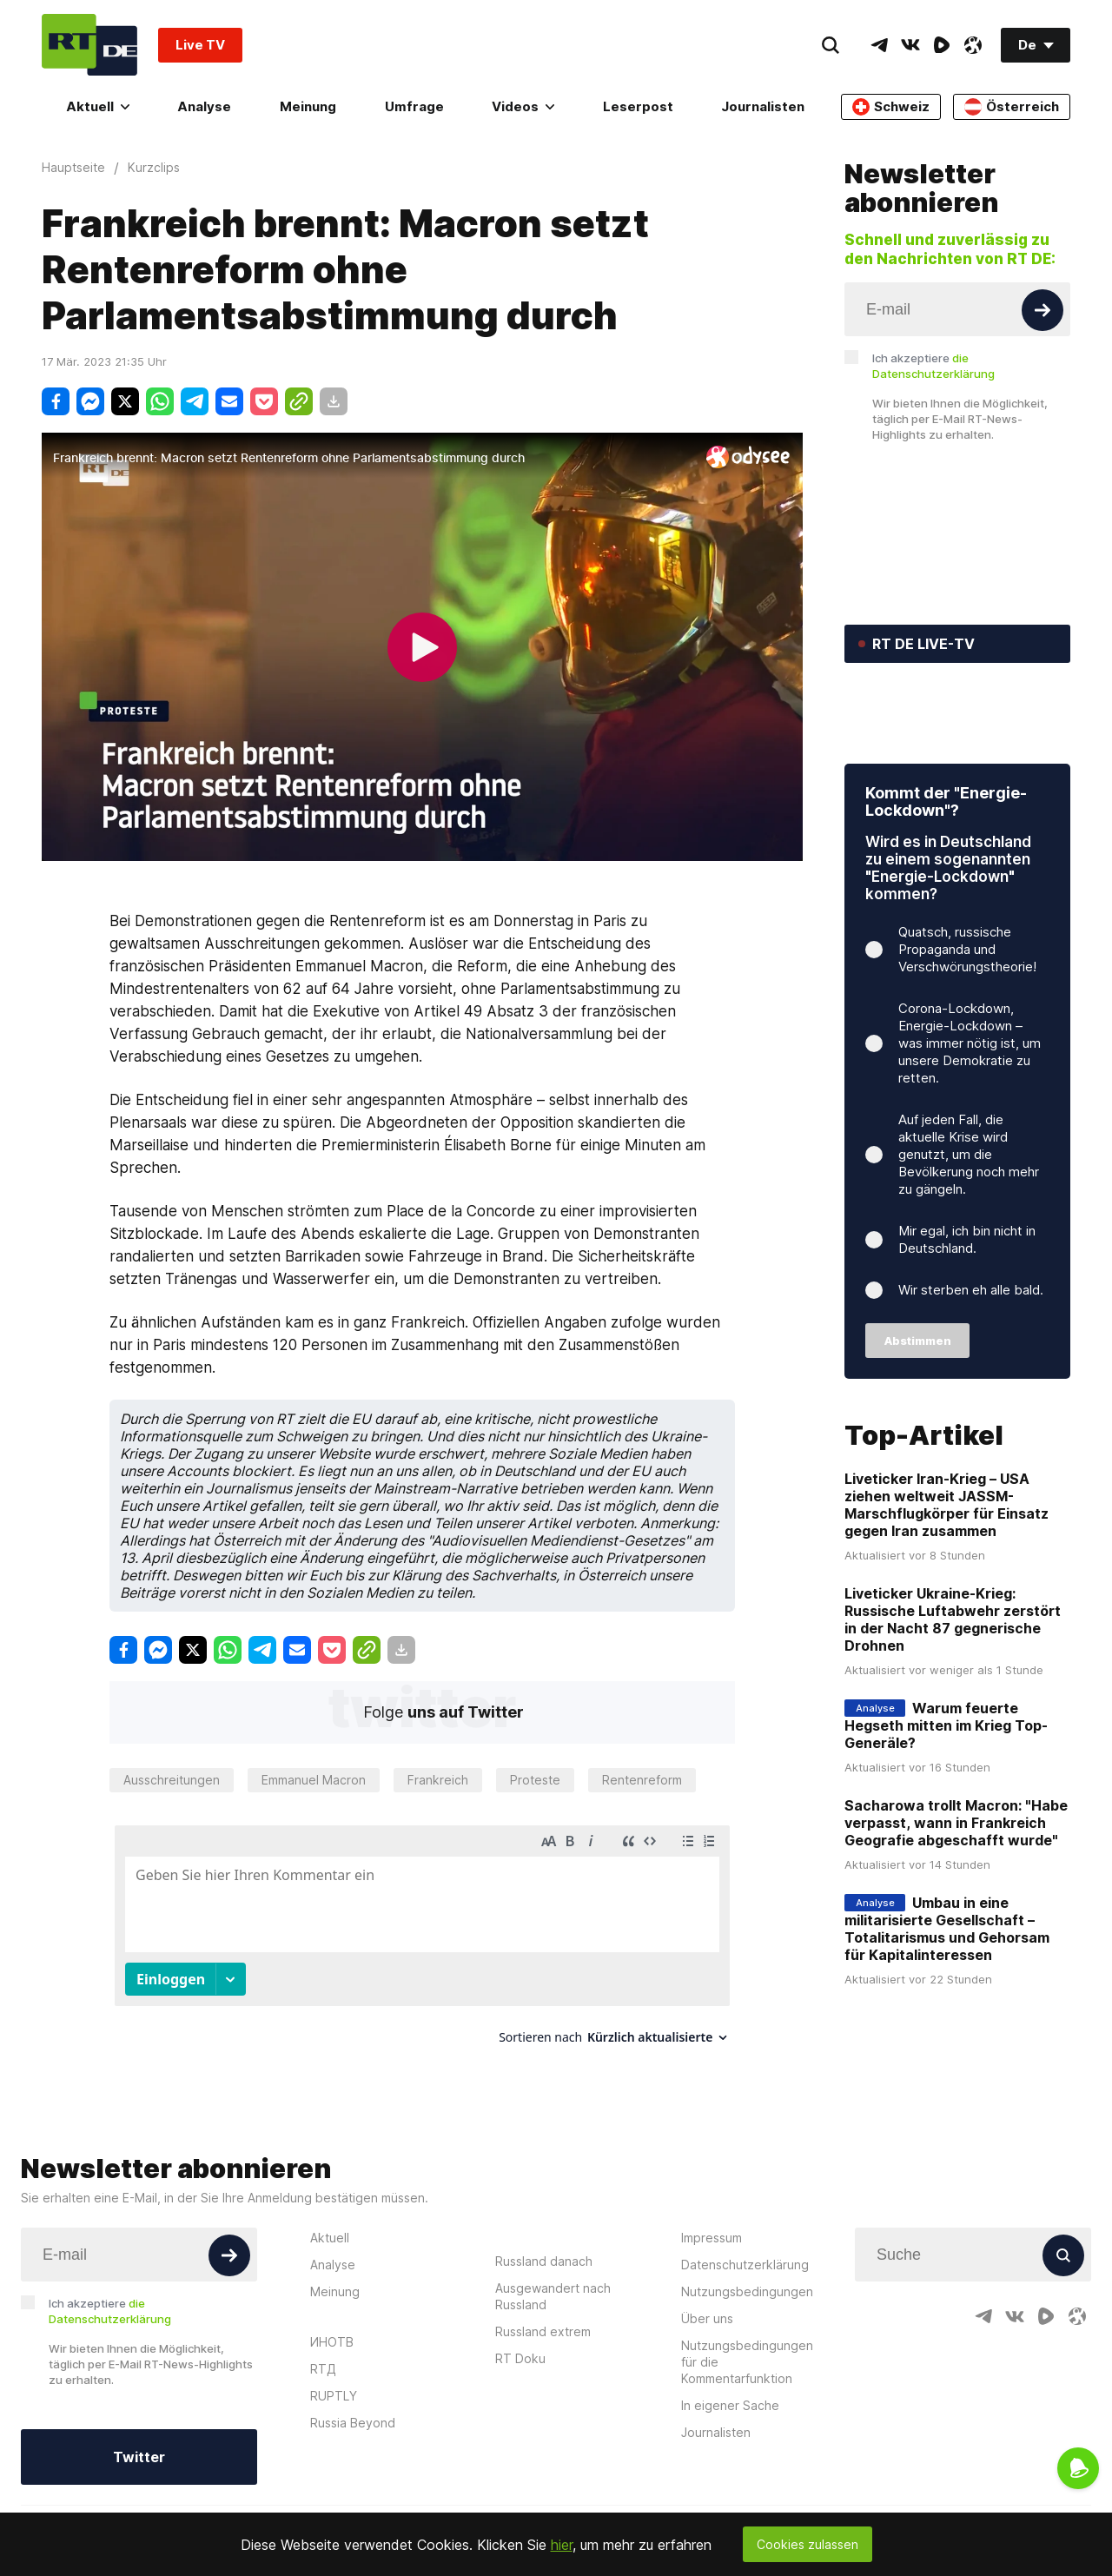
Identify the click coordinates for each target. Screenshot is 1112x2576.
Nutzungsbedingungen (747, 2356)
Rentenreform (642, 1779)
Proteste (535, 1779)
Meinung (308, 106)
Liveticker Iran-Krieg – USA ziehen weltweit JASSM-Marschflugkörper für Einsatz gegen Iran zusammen (946, 1611)
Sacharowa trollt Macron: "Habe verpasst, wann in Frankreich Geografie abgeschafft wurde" (956, 1929)
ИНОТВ (332, 2407)
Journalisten (762, 106)
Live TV (200, 44)
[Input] (957, 309)
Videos (523, 106)
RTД (323, 2434)
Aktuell (97, 106)
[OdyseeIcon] (973, 45)
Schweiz (891, 107)
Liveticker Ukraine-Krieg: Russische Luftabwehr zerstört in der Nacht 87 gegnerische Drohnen (952, 1725)
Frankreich (437, 1779)
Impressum (711, 2302)
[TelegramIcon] (879, 45)
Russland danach (543, 2326)
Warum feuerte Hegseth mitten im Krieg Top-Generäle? (946, 1831)
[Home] (89, 45)
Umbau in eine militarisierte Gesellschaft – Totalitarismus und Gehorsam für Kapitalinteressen (946, 2034)
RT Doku (520, 2423)
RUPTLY (333, 2460)
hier (562, 2544)
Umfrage (414, 106)
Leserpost (638, 106)
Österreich (1011, 107)
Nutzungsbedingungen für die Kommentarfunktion (747, 2427)
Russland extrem (543, 2396)
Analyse (204, 106)
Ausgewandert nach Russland (553, 2361)
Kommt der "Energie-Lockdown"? (946, 907)
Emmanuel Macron (313, 1779)
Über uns (707, 2383)
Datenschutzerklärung (745, 2329)
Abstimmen (917, 1447)
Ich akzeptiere (933, 366)
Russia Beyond (352, 2487)
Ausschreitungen (171, 1779)
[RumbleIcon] (942, 45)
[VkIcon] (910, 45)
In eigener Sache (730, 2470)
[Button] (1042, 310)
